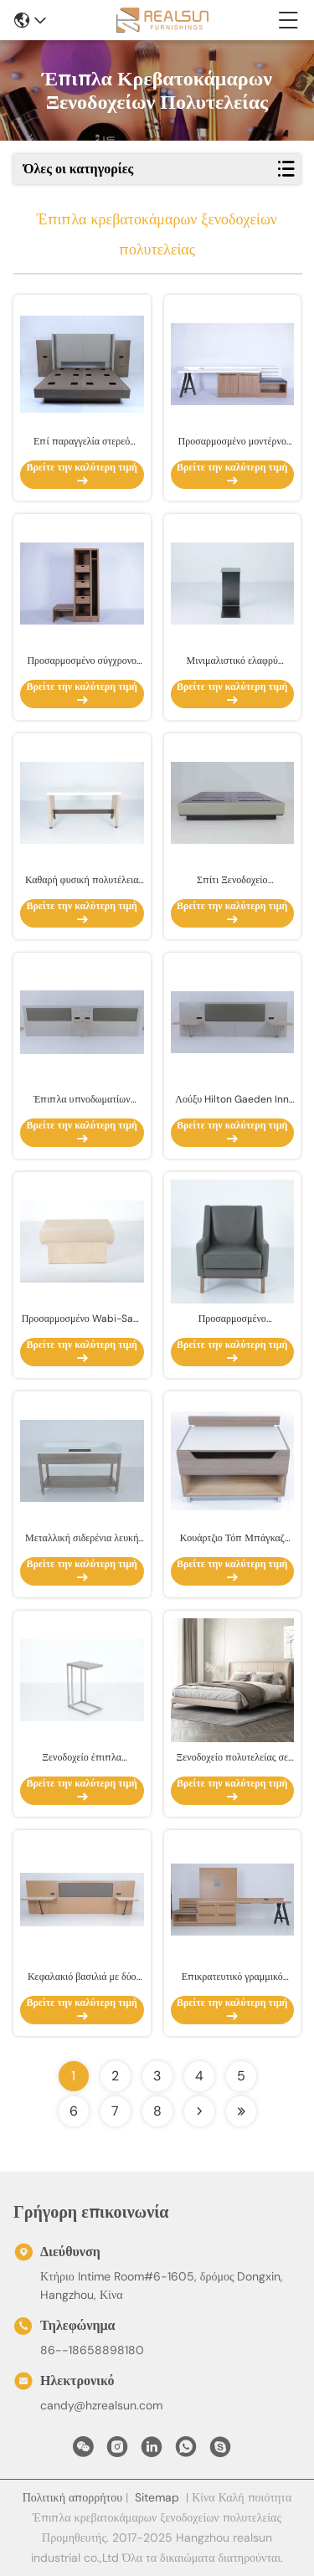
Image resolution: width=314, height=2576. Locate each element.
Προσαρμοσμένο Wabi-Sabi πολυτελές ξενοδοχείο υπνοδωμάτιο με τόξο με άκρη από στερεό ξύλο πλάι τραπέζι (81, 1319)
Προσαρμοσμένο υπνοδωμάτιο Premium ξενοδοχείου (232, 1319)
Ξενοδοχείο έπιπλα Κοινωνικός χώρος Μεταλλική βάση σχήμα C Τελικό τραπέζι (81, 1758)
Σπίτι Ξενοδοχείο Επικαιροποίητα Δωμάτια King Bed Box (232, 880)
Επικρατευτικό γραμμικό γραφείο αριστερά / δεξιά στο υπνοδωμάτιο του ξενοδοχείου (232, 1977)
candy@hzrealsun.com (101, 2405)
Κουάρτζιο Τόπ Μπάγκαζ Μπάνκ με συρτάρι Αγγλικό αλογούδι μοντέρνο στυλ (232, 1538)
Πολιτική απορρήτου (72, 2497)
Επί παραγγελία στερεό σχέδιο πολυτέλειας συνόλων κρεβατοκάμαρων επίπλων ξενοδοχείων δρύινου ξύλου (82, 441)
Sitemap (157, 2497)
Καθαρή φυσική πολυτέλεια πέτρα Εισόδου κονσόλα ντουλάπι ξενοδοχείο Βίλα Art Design (81, 880)
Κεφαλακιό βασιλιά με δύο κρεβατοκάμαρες (82, 1977)
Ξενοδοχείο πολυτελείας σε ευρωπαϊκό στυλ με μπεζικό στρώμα (232, 1758)
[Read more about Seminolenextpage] (199, 2111)
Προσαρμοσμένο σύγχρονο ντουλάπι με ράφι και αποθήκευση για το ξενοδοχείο (81, 661)
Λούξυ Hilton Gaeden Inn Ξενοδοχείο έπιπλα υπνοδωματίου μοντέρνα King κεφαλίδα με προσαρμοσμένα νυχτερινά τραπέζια (232, 1100)
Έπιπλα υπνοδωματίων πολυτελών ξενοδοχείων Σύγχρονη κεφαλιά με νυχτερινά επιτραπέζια (82, 1100)
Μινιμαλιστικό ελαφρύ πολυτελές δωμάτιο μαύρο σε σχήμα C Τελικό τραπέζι (232, 661)
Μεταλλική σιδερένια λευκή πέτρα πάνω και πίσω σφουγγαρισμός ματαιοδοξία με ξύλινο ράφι (82, 1538)
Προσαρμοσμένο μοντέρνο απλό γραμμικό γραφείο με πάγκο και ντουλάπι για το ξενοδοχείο (232, 441)
